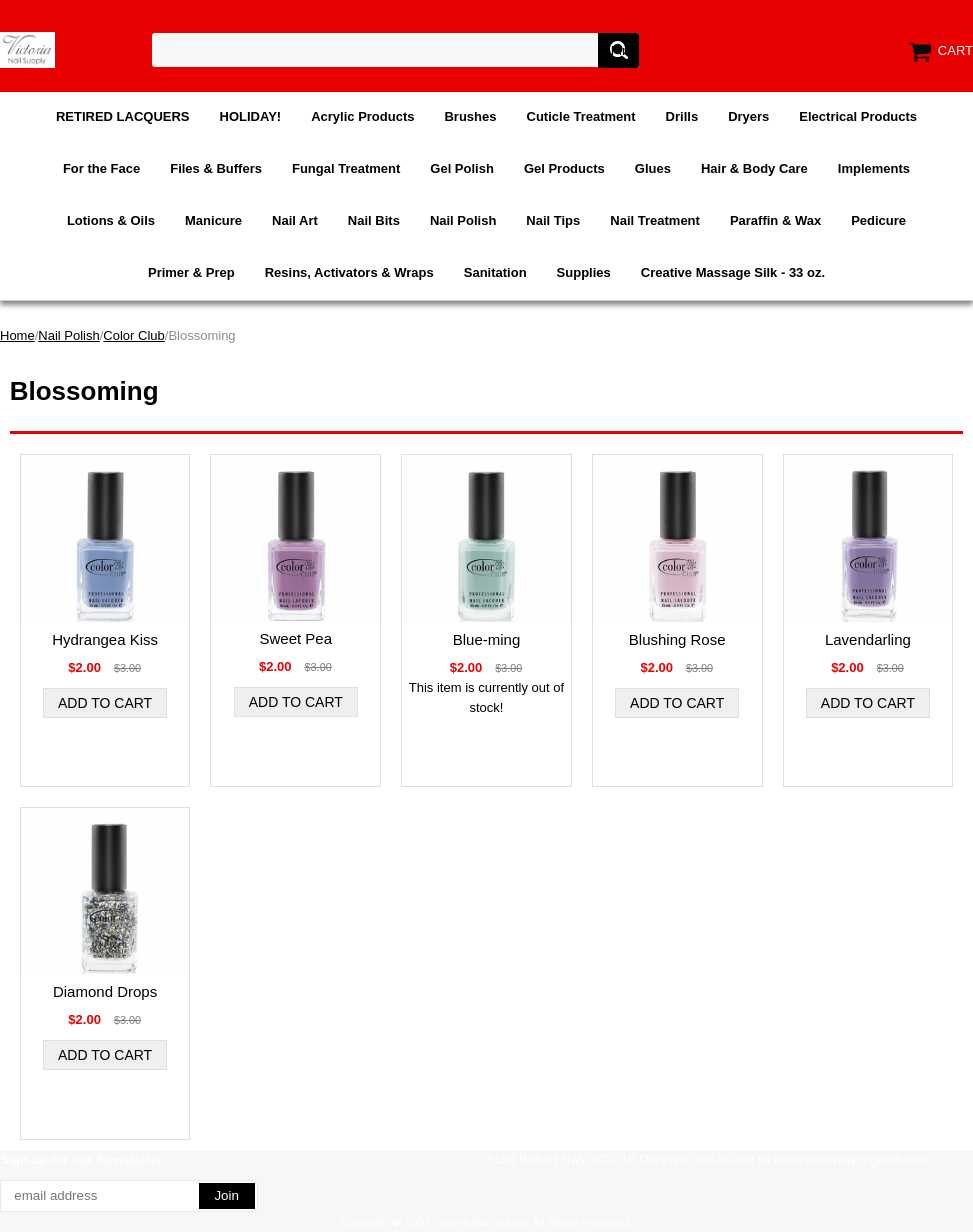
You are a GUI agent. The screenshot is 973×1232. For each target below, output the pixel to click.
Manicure (213, 220)
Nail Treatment (655, 220)
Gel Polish (462, 168)
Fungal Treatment (346, 168)
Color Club (133, 335)
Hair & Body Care (754, 168)
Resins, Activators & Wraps (349, 272)
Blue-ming (487, 639)
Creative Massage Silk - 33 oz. (733, 272)
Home (17, 335)
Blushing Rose (677, 639)
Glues (653, 168)
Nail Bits (374, 220)
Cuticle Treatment (581, 116)
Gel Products (564, 168)
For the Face (101, 168)
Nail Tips (553, 220)
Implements (874, 168)
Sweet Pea (296, 638)
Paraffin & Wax (775, 220)
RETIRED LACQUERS (123, 116)
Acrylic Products (362, 116)
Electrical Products (858, 116)
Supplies (584, 272)
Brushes (470, 116)
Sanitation (495, 272)
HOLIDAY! (251, 116)
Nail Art (295, 220)
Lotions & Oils (111, 220)
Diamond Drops (105, 991)
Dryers (748, 116)
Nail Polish (463, 220)
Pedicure (878, 220)
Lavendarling (868, 639)
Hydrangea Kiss (105, 639)
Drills (682, 116)
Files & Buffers (216, 168)
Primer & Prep (191, 272)
